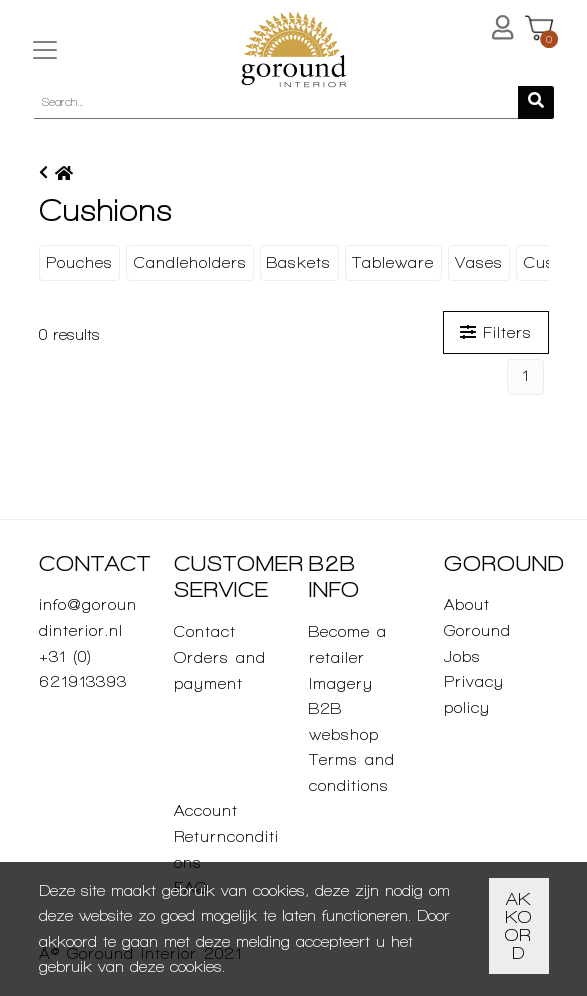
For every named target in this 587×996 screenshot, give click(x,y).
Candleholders (190, 262)
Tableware (393, 262)
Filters (496, 332)
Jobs (462, 656)
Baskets (299, 262)
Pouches (79, 262)
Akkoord (518, 925)
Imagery (341, 683)
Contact (205, 631)
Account (206, 810)
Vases (479, 262)
